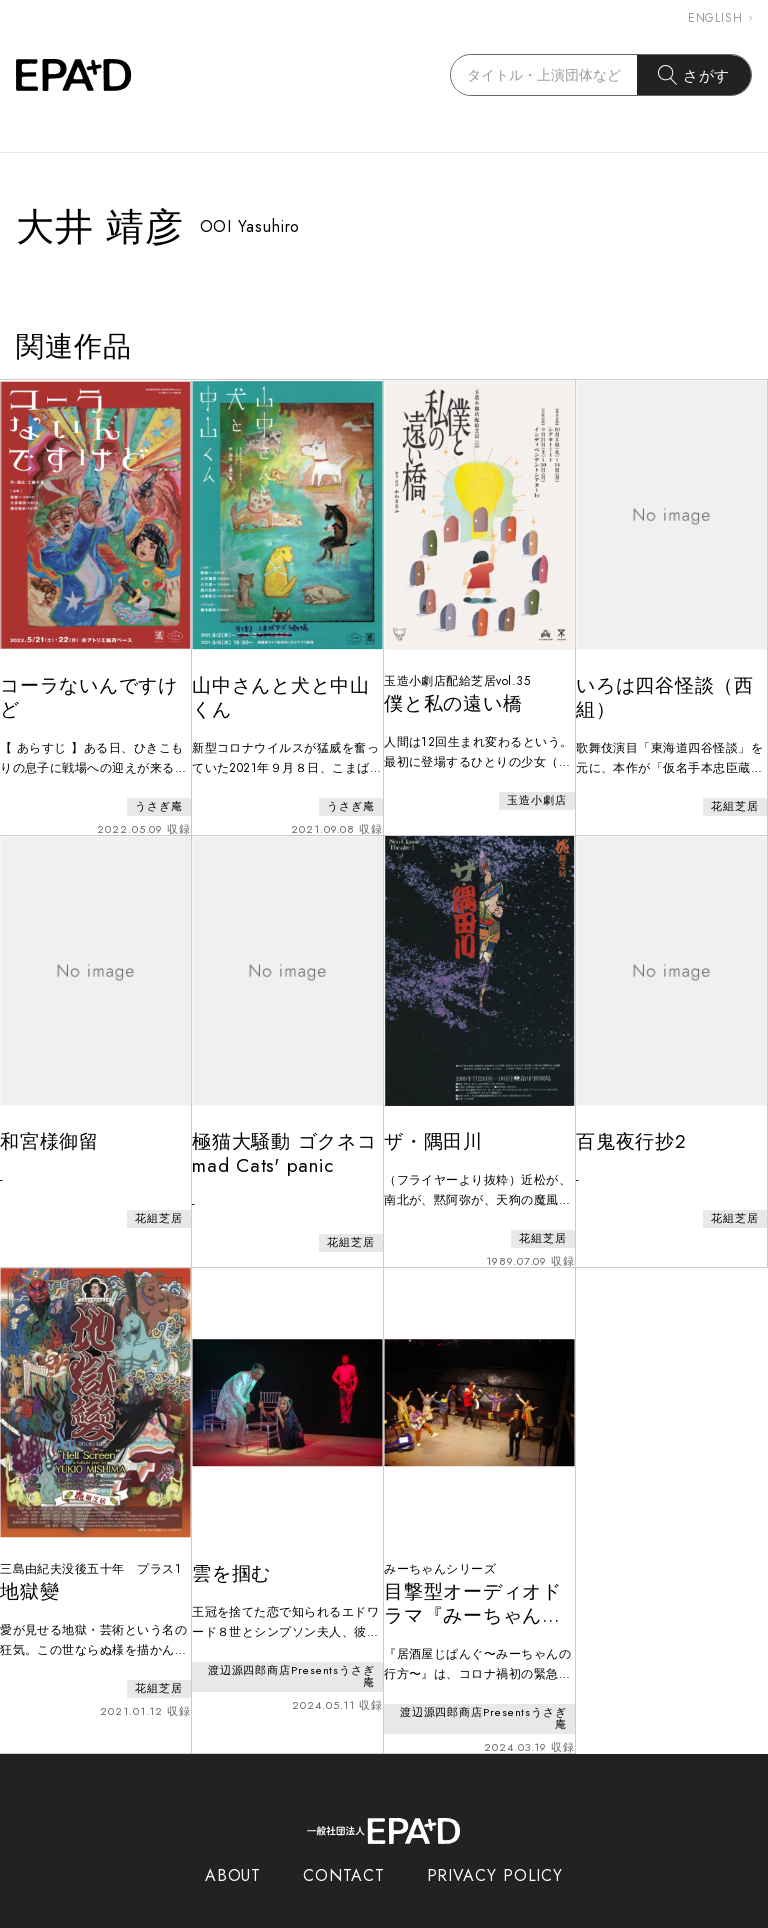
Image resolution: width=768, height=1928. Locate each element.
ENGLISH (720, 18)
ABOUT (233, 1835)
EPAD (365, 1916)
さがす (694, 75)
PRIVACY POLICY (495, 1835)
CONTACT (343, 1835)
